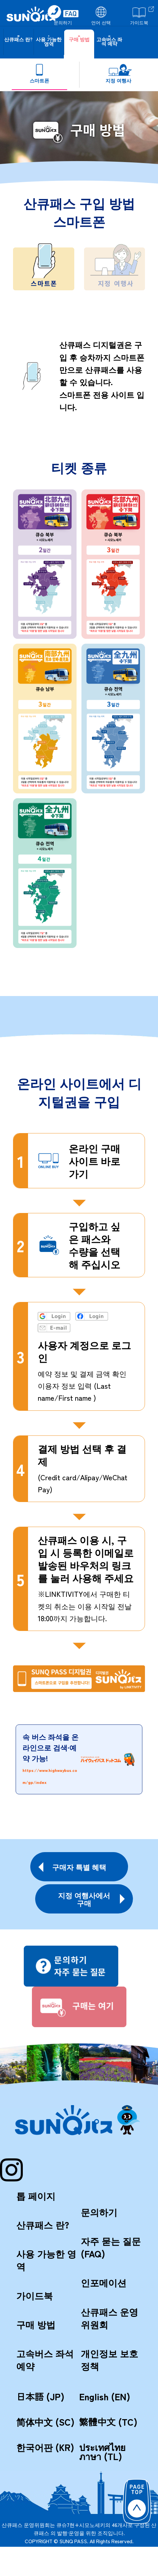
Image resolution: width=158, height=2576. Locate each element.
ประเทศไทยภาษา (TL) (102, 2452)
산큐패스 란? (42, 2224)
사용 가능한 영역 (46, 2260)
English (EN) (104, 2396)
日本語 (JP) (40, 2396)
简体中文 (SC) (45, 2421)
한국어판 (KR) (45, 2447)
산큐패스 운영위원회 (109, 2318)
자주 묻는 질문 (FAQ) (111, 2247)
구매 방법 (35, 2324)
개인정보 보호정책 (109, 2359)
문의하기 (99, 2211)
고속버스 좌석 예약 (45, 2359)
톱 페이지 (35, 2195)
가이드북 (34, 2295)
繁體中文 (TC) (108, 2421)
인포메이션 (103, 2282)
